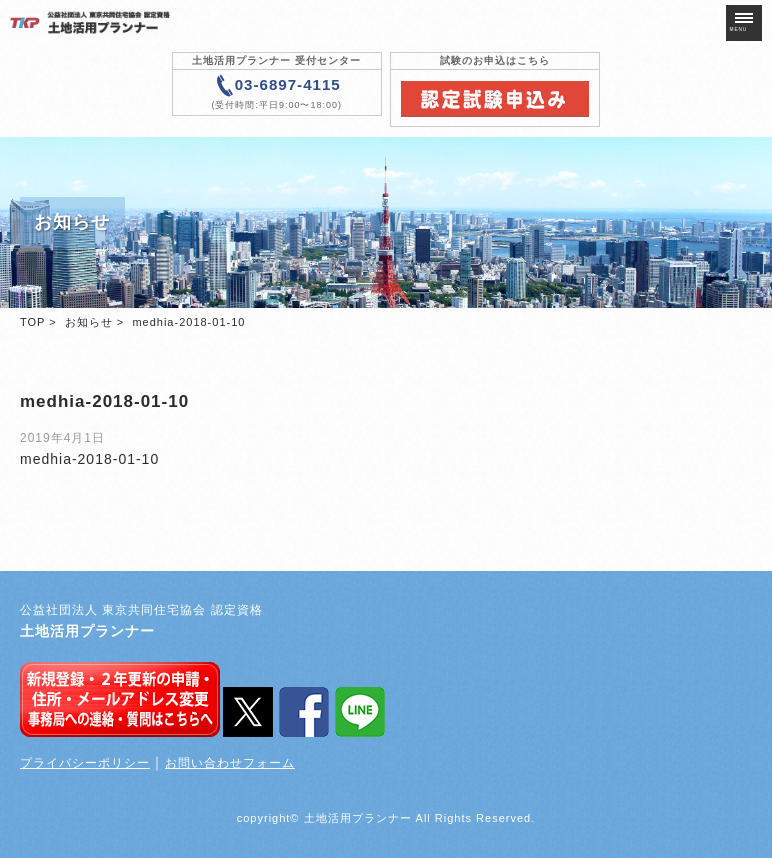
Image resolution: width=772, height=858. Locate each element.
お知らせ (89, 322)
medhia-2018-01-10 (89, 459)
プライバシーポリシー (85, 763)
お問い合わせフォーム (230, 763)
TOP (32, 322)
